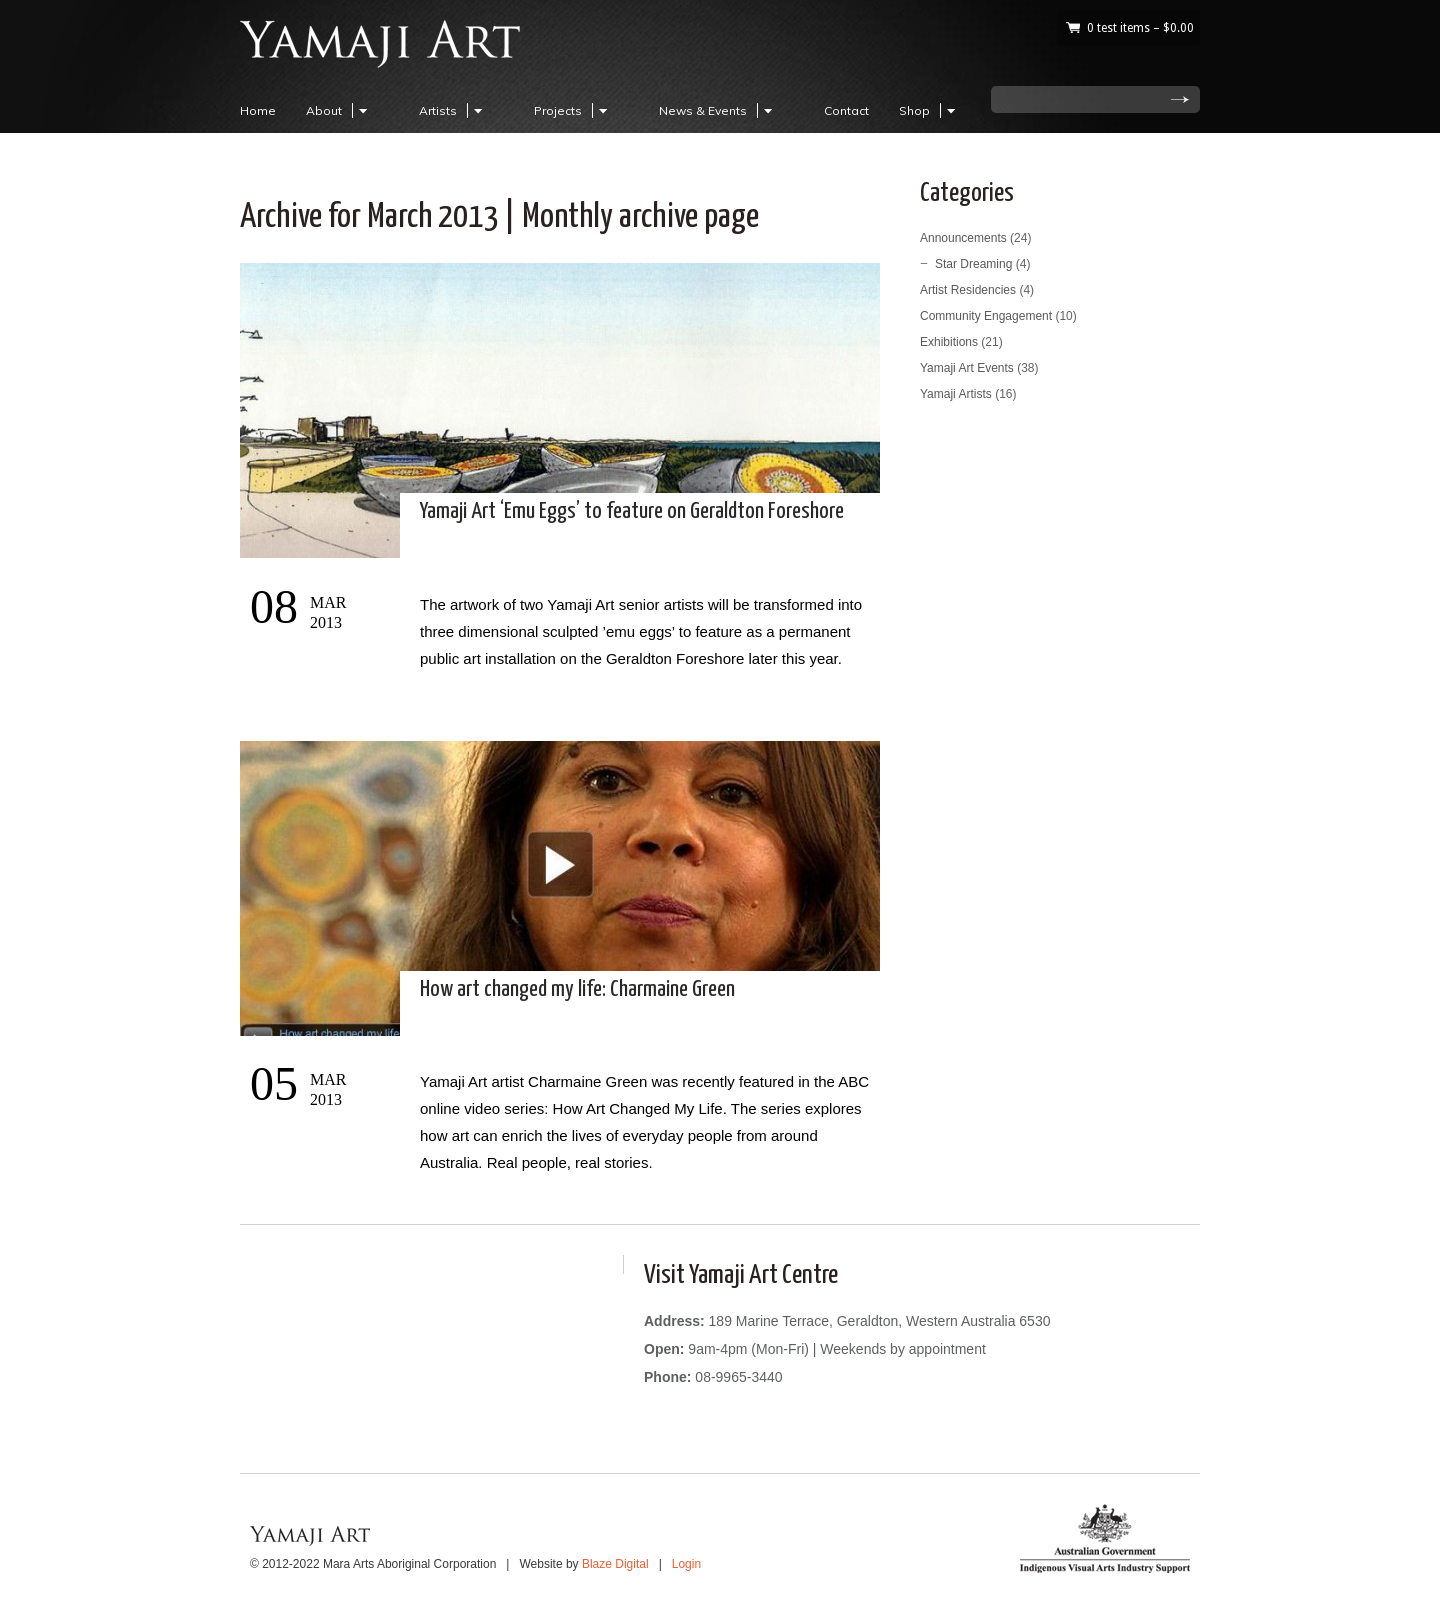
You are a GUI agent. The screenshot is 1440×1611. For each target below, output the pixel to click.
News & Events (718, 110)
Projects (573, 110)
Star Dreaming (973, 264)
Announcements (963, 238)
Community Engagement (986, 316)
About (339, 110)
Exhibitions (949, 342)
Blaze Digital (615, 1564)
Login (686, 1564)
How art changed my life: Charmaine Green (577, 989)
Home (258, 110)
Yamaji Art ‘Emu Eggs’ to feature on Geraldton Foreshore (632, 511)
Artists (453, 110)
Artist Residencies (968, 290)
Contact (846, 110)
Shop (930, 110)
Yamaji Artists (956, 394)
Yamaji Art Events (967, 368)
